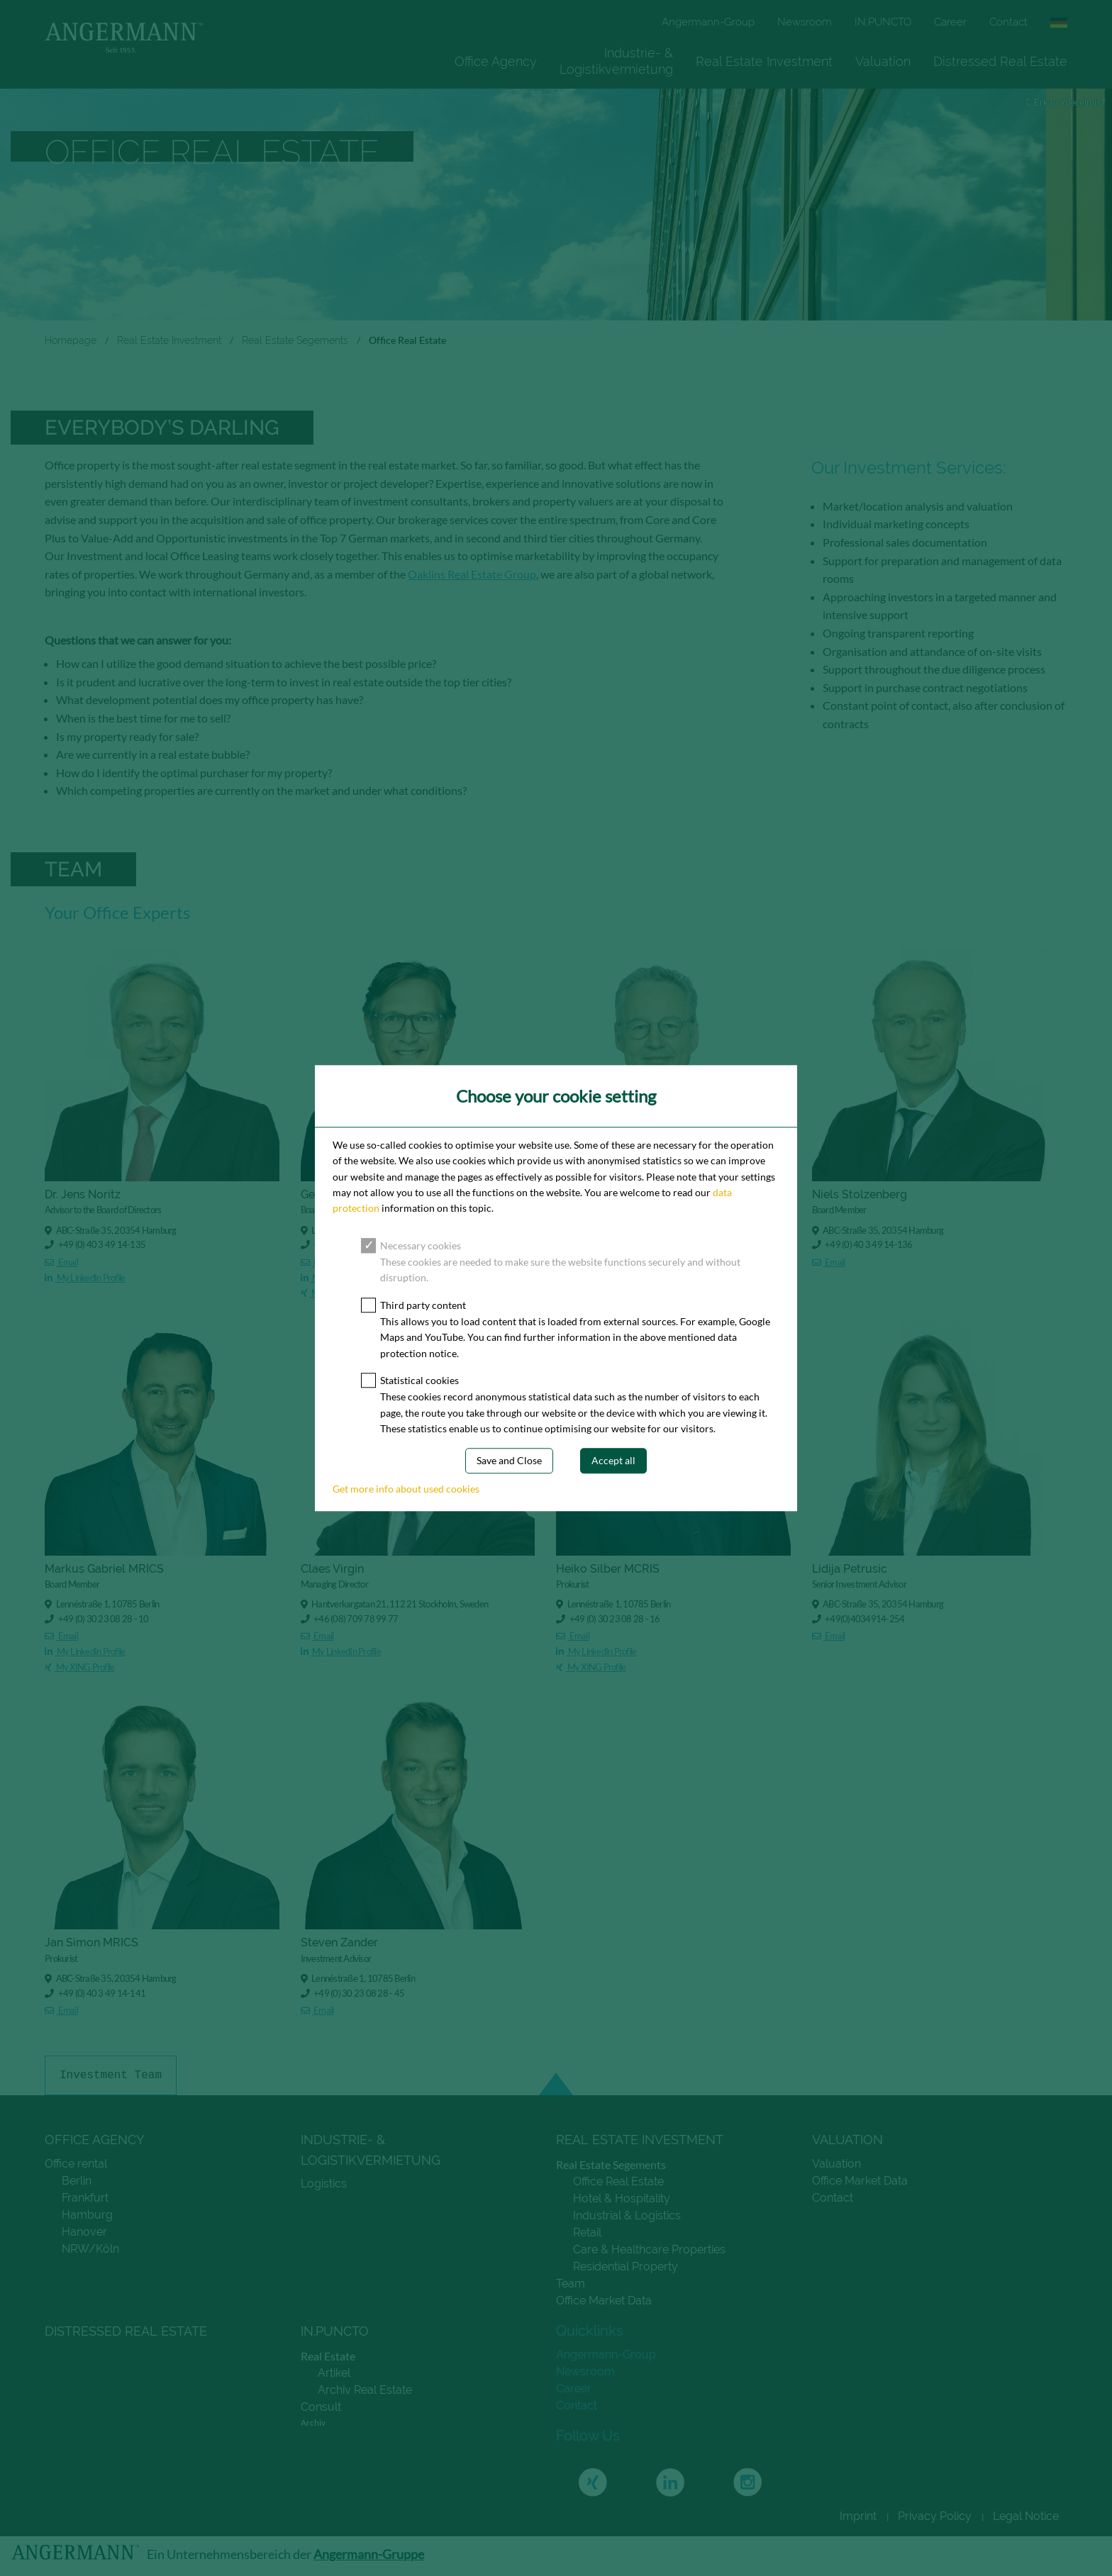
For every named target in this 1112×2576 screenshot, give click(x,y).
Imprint (858, 2516)
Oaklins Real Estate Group (472, 574)
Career (950, 22)
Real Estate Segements (295, 340)
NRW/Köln (90, 2249)
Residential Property (625, 2266)
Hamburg (87, 2214)
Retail (587, 2232)
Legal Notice (1026, 2516)
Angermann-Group (708, 22)
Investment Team (111, 2075)
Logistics (324, 2183)
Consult (321, 2407)
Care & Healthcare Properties (649, 2249)
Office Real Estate (618, 2181)
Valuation (883, 61)
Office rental (76, 2163)
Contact (1008, 22)
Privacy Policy (935, 2516)
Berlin (76, 2180)
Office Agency (496, 61)
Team (570, 2283)
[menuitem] (495, 61)
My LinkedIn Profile (85, 1278)
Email (61, 1263)
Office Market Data (604, 2300)
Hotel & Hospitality (621, 2198)
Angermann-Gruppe (368, 2554)
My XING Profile (335, 1293)
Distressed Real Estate (1000, 61)
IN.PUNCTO (883, 22)
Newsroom (804, 22)
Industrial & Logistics (627, 2215)
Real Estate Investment (764, 61)
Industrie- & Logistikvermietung (616, 61)
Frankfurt (85, 2197)
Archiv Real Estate (365, 2390)
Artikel (334, 2373)
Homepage (70, 340)
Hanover (84, 2231)
